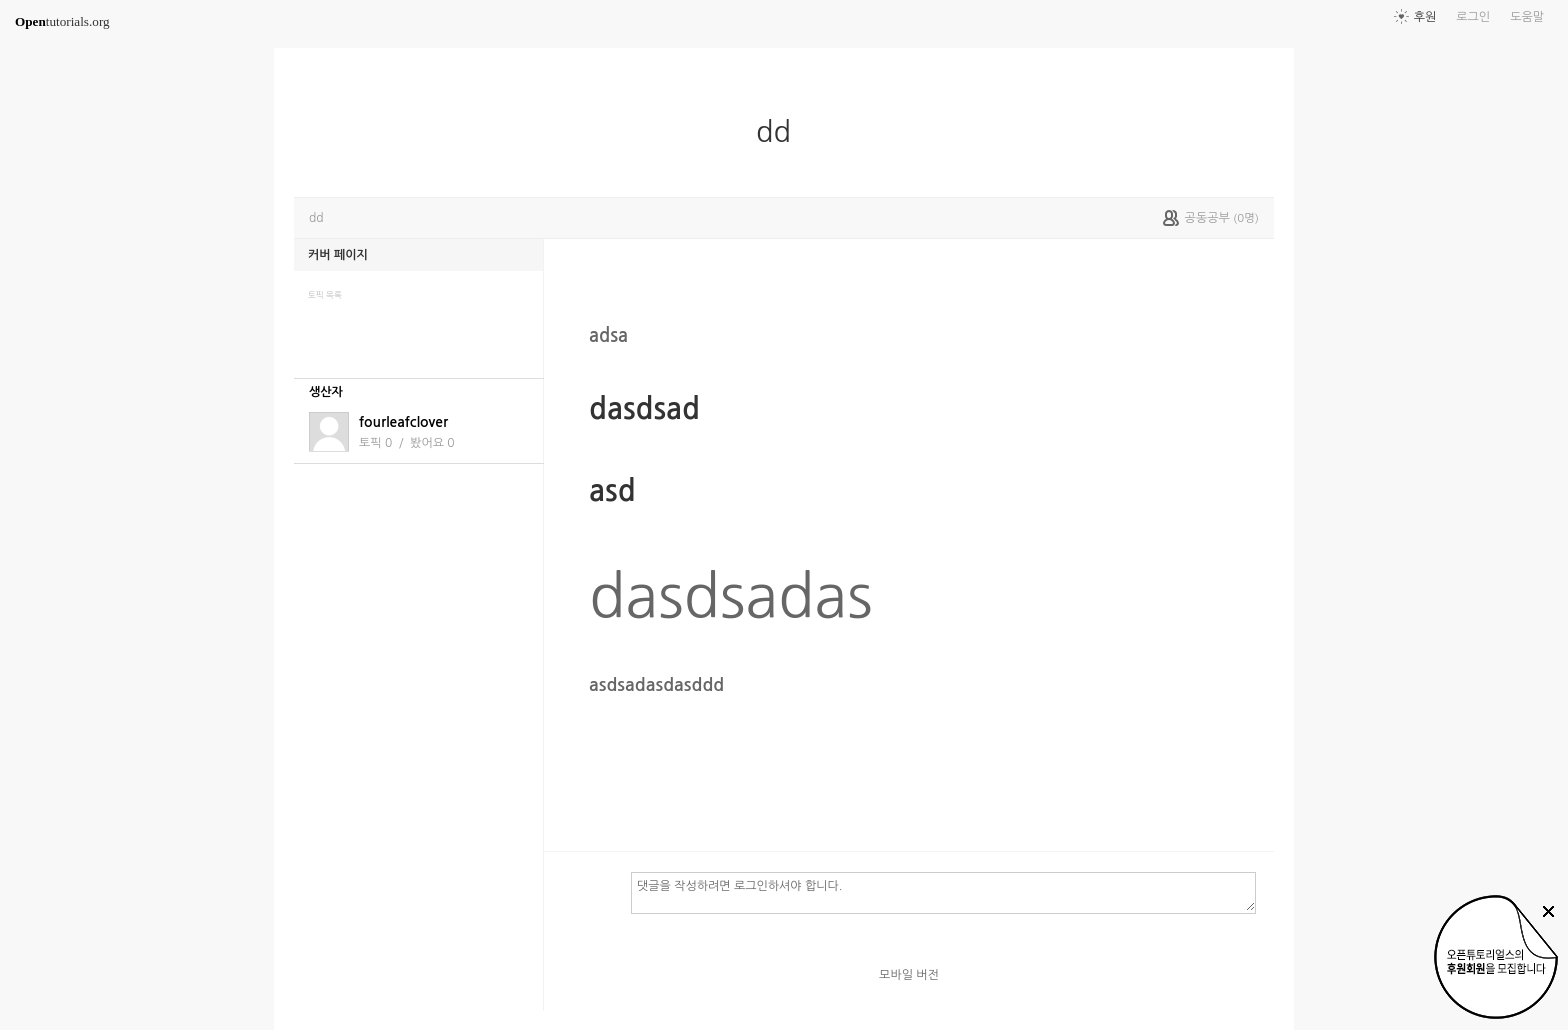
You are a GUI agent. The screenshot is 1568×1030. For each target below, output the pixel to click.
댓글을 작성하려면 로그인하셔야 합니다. (943, 892)
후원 (1425, 17)
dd (781, 132)
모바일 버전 (909, 975)
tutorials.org (62, 21)
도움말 (1527, 17)
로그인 (1473, 17)
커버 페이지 (338, 255)
